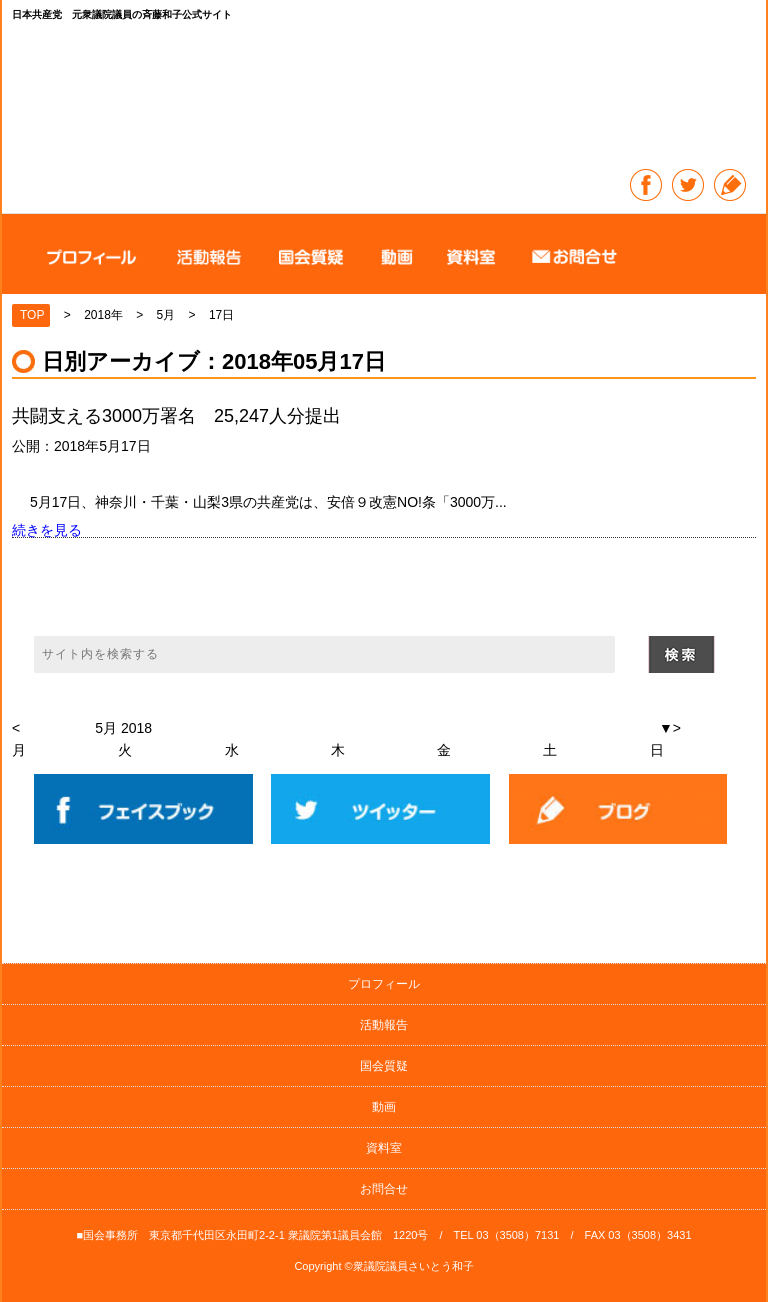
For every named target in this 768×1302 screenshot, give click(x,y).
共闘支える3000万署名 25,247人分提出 (176, 416)
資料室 (384, 1148)
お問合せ (384, 1189)
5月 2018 (123, 728)
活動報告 (384, 1025)
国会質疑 (384, 1066)
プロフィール (384, 984)
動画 (384, 1107)
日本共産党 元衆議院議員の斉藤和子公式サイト (385, 98)
